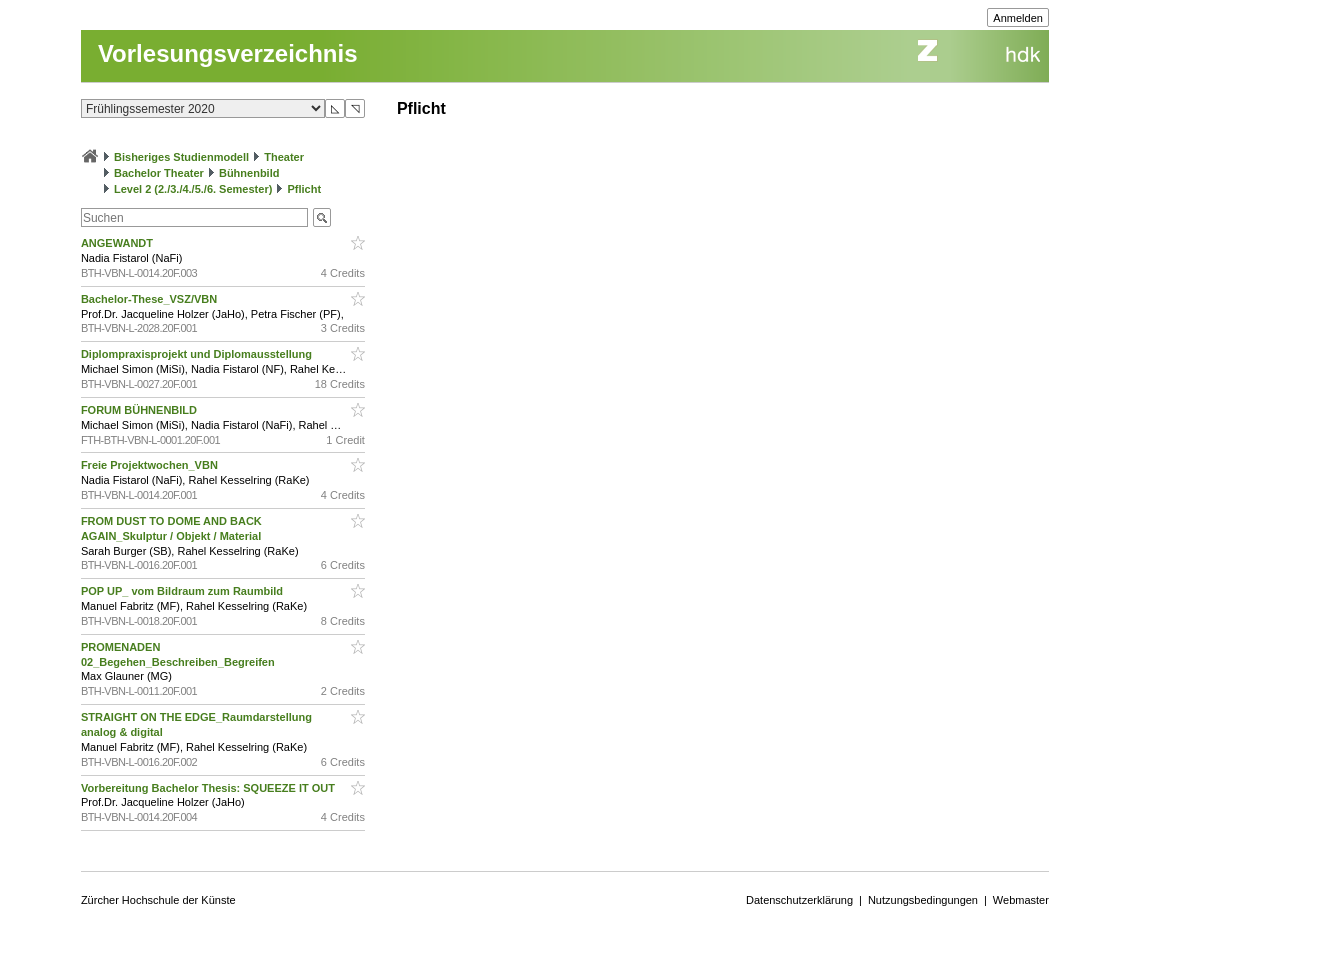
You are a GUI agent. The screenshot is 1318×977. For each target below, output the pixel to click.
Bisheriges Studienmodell (181, 157)
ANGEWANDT (118, 243)
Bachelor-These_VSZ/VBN (150, 299)
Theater (284, 157)
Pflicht (304, 189)
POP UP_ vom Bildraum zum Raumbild (183, 591)
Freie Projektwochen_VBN (151, 465)
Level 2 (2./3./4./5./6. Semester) (193, 189)
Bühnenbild (249, 173)
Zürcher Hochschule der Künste (158, 900)
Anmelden (1018, 18)
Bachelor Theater (159, 173)
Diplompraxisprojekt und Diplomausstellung (198, 354)
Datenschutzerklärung (799, 900)
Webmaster (1021, 900)
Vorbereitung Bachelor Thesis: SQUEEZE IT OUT (209, 788)
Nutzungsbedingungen (923, 900)
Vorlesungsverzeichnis (228, 53)
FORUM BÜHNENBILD (140, 410)
